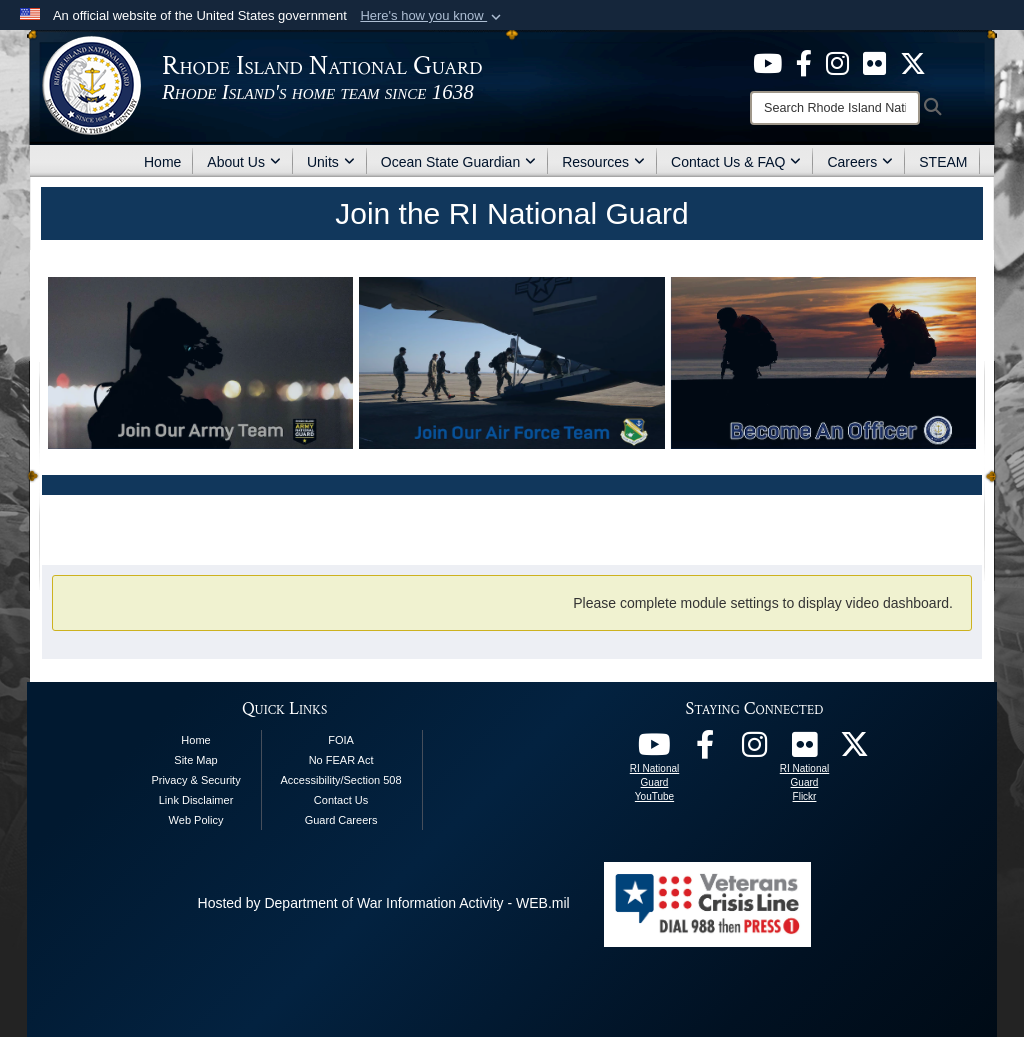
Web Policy (196, 820)
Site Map (195, 760)
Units (331, 162)
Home (162, 162)
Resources (603, 162)
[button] (432, 16)
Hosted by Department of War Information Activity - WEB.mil (384, 903)
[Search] (835, 108)
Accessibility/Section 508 (341, 780)
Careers (860, 162)
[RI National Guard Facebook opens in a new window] (705, 750)
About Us (244, 162)
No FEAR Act (341, 760)
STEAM (943, 162)
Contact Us (341, 800)
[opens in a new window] (767, 62)
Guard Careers (341, 820)
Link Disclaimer (196, 800)
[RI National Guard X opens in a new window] (855, 750)
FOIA (341, 740)
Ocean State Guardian (458, 162)
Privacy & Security (195, 780)
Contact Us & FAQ (736, 162)
